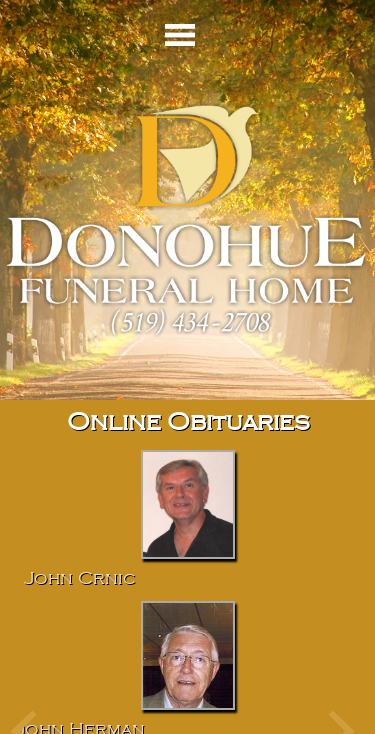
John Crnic (80, 578)
